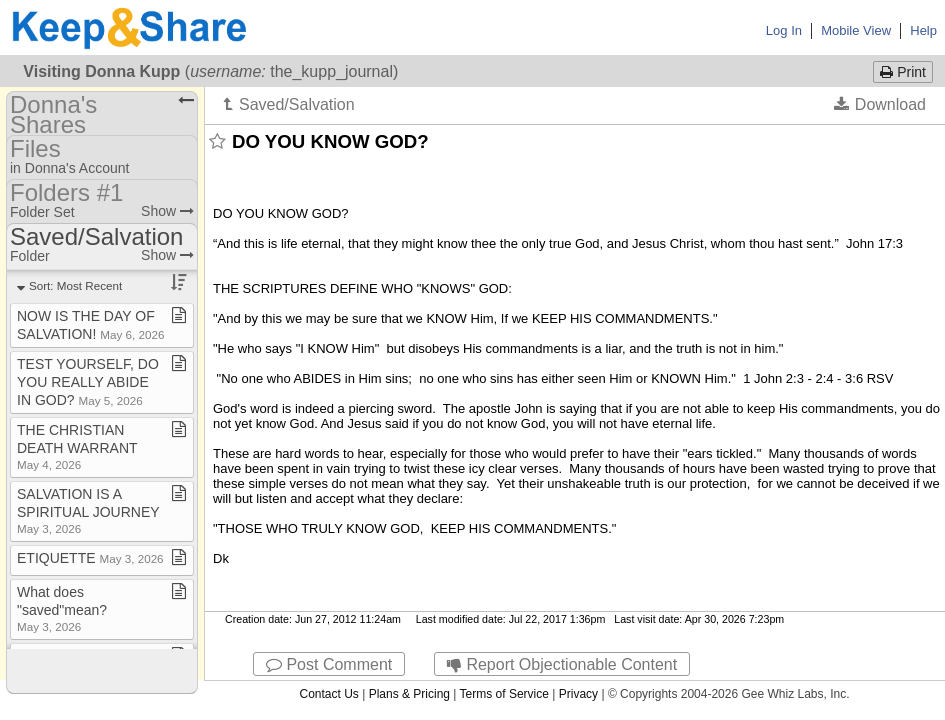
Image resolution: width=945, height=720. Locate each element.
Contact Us (328, 694)
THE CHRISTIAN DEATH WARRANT (77, 446)
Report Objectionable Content (562, 664)
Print (903, 72)
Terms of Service (504, 694)
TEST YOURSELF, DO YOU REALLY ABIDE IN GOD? (88, 382)
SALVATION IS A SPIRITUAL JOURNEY (88, 510)
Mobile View (856, 30)
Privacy (578, 694)
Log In (784, 30)
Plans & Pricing (409, 694)
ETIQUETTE (90, 558)
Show (167, 211)
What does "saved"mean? (62, 608)
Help (923, 30)
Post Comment (329, 664)
